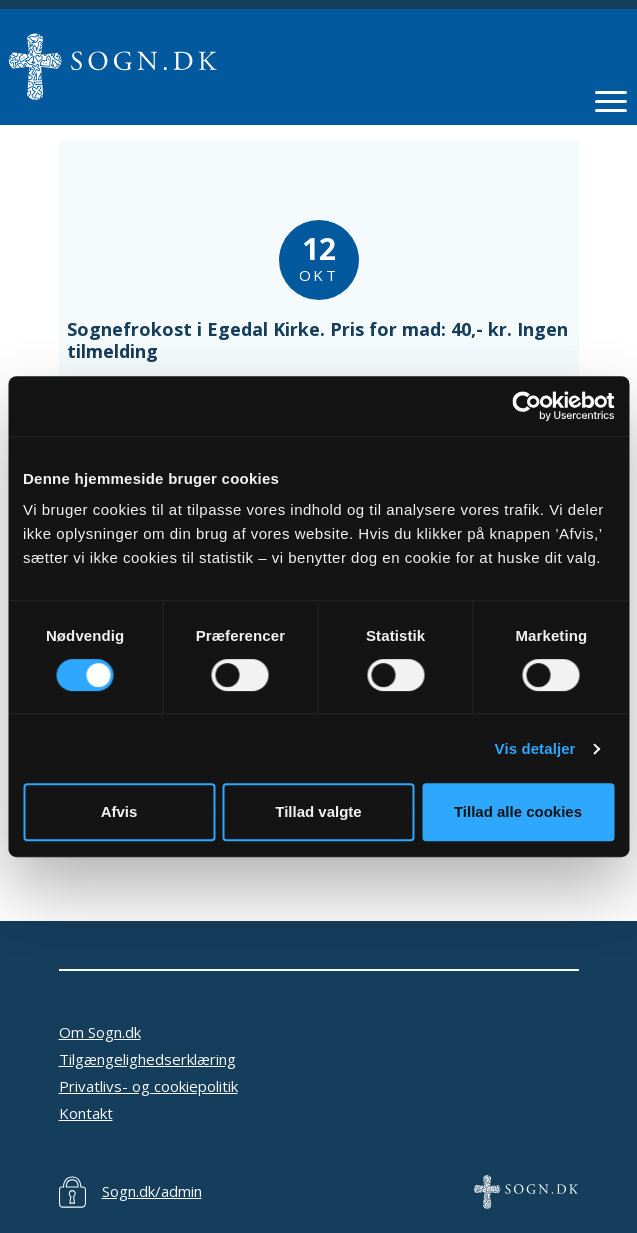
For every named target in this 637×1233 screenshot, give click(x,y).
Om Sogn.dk (100, 1032)
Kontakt (86, 1113)
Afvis (119, 811)
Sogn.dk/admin (152, 1191)
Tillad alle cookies (518, 811)
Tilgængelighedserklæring (147, 1059)
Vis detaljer (535, 748)
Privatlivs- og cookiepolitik (148, 1086)
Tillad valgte (318, 811)
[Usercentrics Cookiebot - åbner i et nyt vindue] (526, 406)
